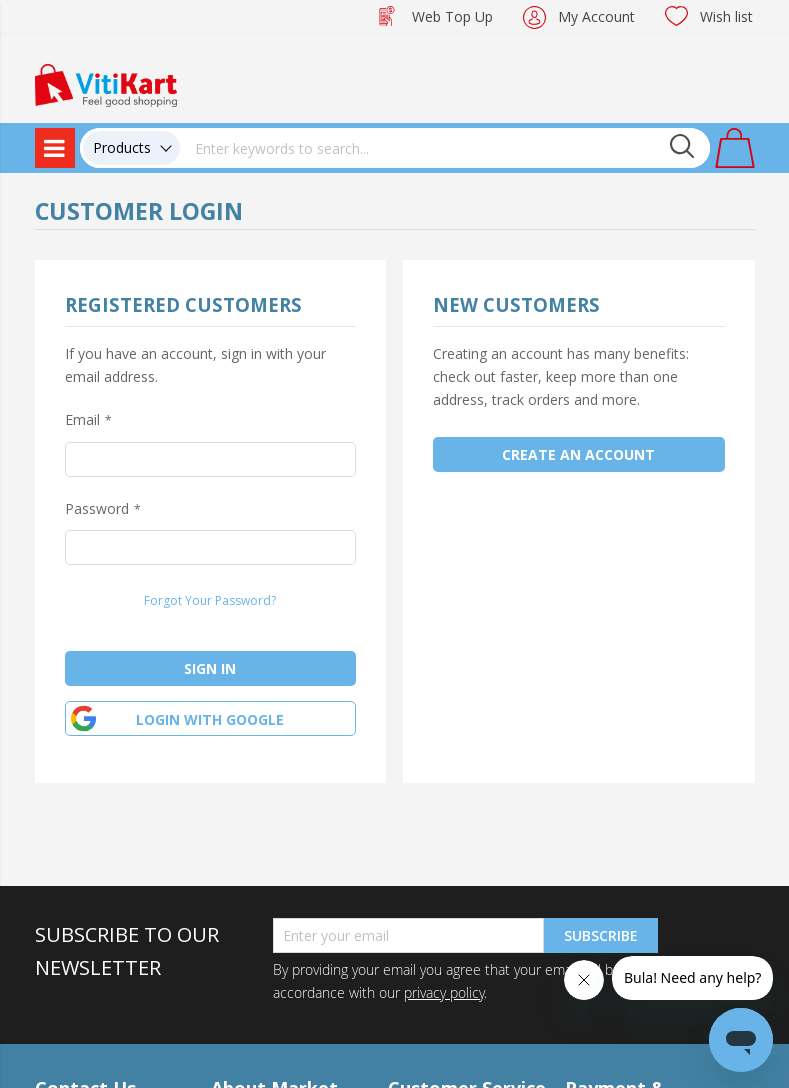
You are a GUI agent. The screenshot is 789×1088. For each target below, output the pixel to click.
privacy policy (444, 992)
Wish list (726, 16)
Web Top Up (452, 16)
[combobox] (445, 148)
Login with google (210, 719)
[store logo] (106, 83)
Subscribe (601, 935)
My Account (596, 16)
